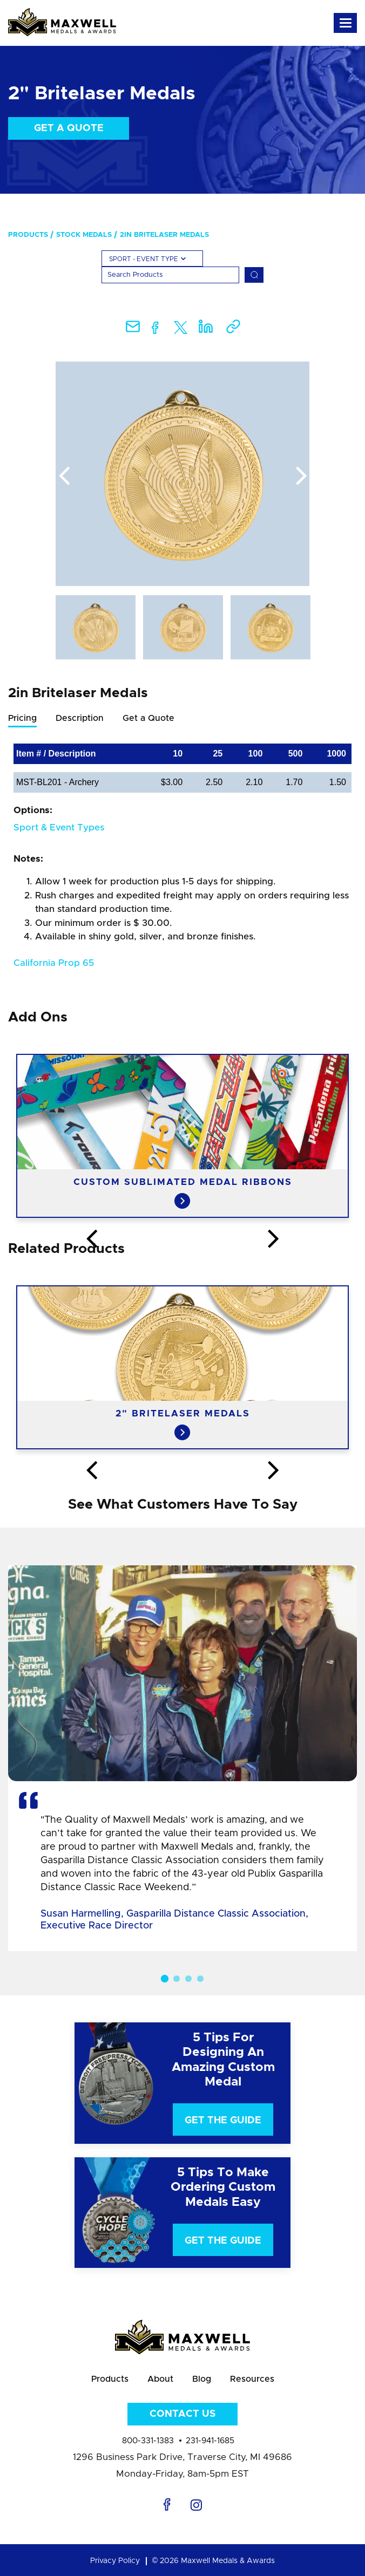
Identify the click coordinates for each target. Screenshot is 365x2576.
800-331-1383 (148, 2441)
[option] (182, 474)
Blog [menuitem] (201, 2379)
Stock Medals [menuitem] (84, 234)
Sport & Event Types (58, 827)
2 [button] (176, 1978)
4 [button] (200, 1978)
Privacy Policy (115, 2561)
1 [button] (164, 1978)
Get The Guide (223, 2120)
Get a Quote (69, 128)
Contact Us (182, 2414)
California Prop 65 (53, 962)
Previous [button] (63, 476)
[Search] (170, 275)
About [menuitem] (160, 2379)
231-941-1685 (210, 2441)
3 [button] (188, 1978)
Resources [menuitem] (252, 2379)
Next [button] (301, 476)
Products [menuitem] (28, 234)
